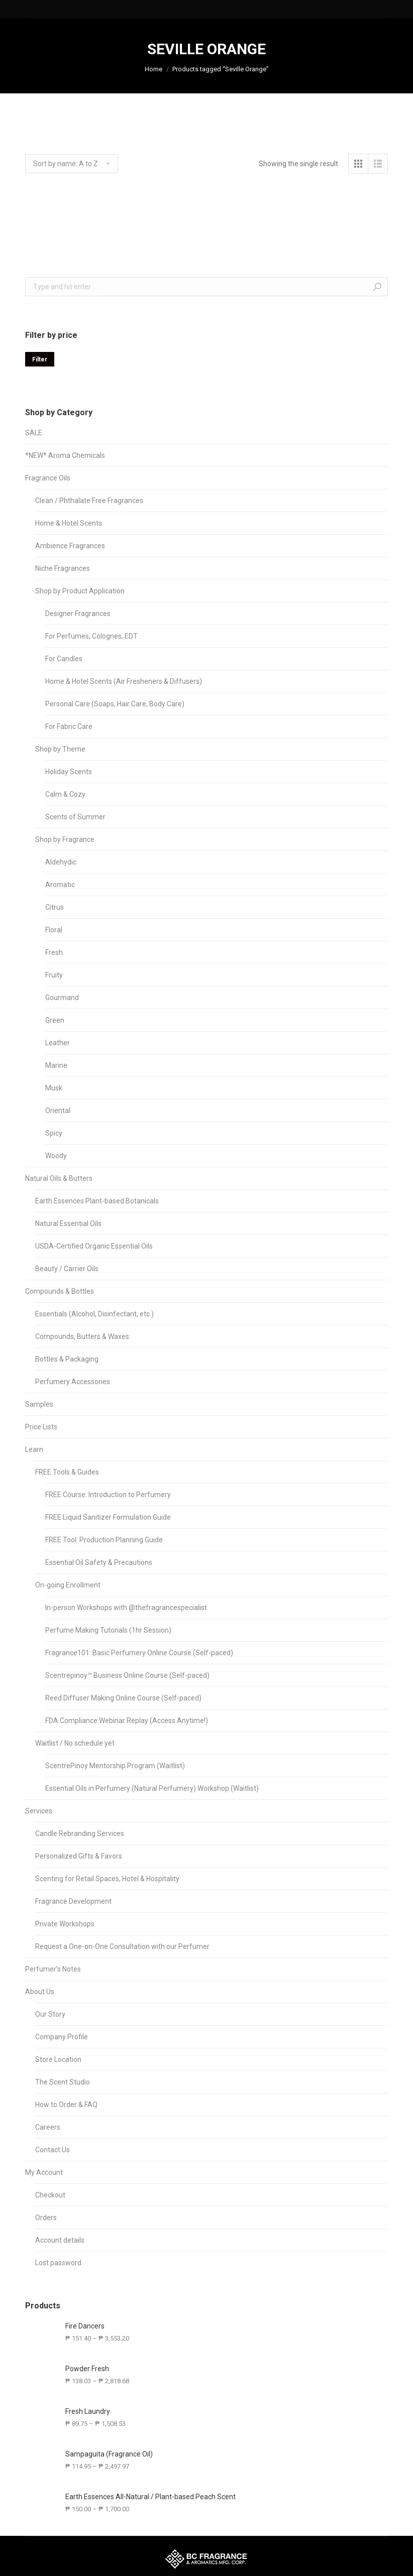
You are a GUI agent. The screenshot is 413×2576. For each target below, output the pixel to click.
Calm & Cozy (65, 794)
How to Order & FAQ (66, 2105)
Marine (56, 1065)
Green (54, 1020)
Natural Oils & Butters (58, 1178)
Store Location (58, 2059)
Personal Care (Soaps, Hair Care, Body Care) (114, 704)
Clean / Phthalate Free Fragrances (89, 501)
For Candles (63, 659)
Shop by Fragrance (64, 839)
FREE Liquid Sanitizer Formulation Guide (108, 1517)
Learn (34, 1449)
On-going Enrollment (67, 1585)
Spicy (53, 1133)
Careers (47, 2127)
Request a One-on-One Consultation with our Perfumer (122, 1946)
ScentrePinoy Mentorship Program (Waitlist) (115, 1766)
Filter (39, 359)
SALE (33, 433)
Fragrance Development (73, 1901)
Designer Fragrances (78, 613)
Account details (59, 2240)
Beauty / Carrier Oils (66, 1269)
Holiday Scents (68, 772)
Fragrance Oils (47, 478)
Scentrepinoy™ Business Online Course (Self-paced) (127, 1675)
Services (38, 1811)
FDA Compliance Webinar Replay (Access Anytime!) (126, 1720)
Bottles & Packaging (66, 1359)
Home (153, 69)
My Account (44, 2172)
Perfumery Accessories (72, 1382)
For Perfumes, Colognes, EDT (91, 636)
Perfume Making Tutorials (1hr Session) (108, 1630)
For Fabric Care (68, 726)
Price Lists (41, 1427)
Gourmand (62, 998)
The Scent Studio (62, 2082)
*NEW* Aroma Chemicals (65, 455)
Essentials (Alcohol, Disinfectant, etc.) (94, 1314)
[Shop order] (71, 163)
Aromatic (60, 885)
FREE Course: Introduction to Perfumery (108, 1495)
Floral (53, 930)
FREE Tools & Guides (67, 1472)
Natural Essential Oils (68, 1223)
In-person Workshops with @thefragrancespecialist (126, 1608)
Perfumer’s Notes (53, 1969)
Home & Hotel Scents (68, 523)
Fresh (54, 952)
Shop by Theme (60, 749)
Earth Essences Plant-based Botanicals (97, 1201)
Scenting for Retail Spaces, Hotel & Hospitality (107, 1879)
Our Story (50, 2014)
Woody (56, 1156)
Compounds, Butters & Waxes (82, 1336)
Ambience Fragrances (70, 546)
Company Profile (61, 2037)
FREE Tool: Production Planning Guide (104, 1540)
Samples (39, 1404)
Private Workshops (64, 1924)
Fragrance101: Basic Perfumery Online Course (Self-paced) (139, 1653)
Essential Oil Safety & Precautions (98, 1562)
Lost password (58, 2263)
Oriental (57, 1111)
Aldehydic (60, 862)
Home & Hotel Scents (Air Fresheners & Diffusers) (123, 681)
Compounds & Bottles (59, 1291)
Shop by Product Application (80, 591)
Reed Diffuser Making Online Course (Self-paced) (123, 1698)
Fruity (54, 975)
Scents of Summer (75, 817)
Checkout (50, 2195)
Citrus (54, 907)
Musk (53, 1088)
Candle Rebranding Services (79, 1833)
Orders (46, 2218)
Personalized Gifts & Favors (78, 1856)
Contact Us (52, 2150)
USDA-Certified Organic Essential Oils (94, 1246)
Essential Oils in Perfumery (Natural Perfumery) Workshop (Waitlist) (152, 1788)
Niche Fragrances (62, 568)
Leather (57, 1043)
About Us (39, 1992)
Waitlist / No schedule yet (75, 1743)
